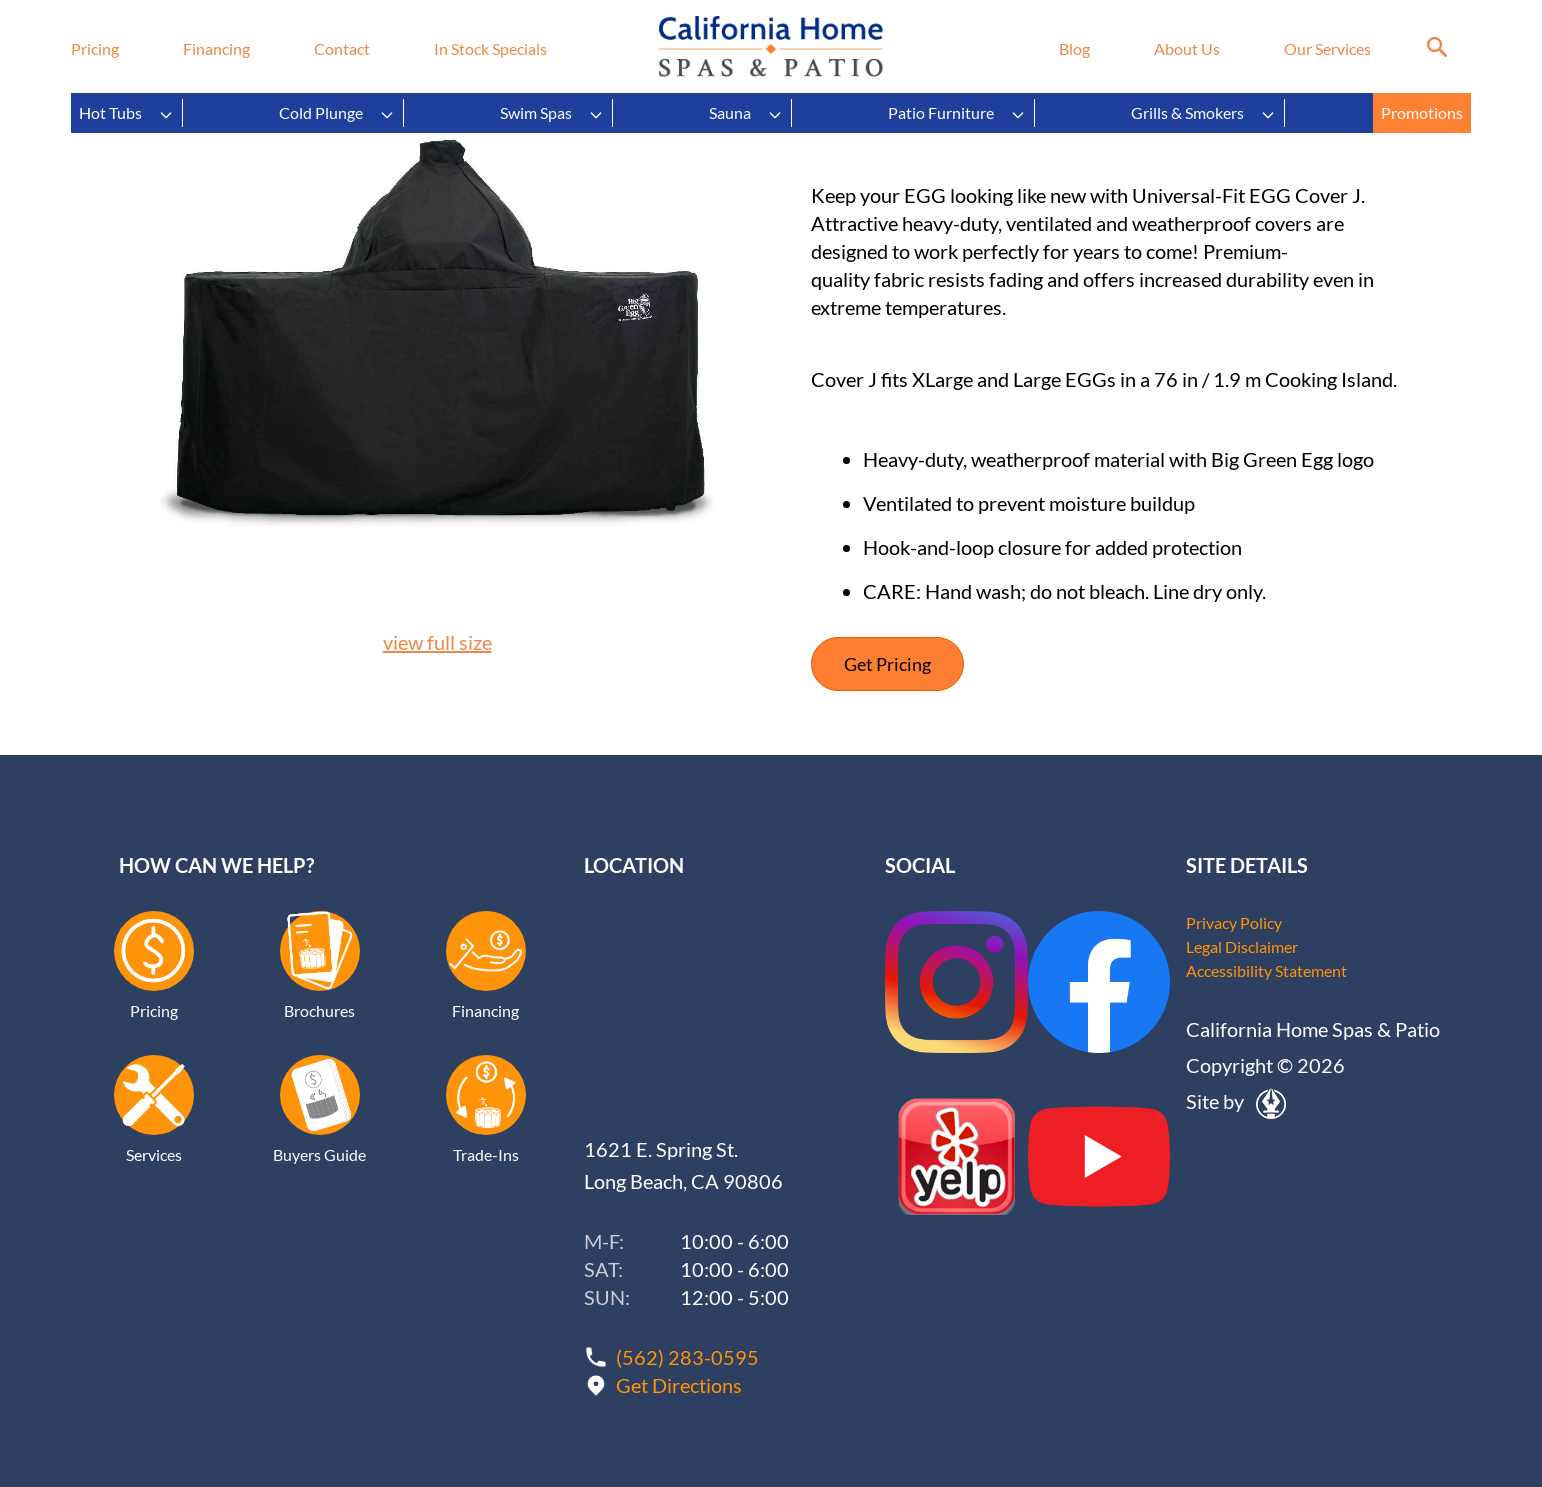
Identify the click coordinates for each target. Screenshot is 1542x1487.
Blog (1074, 48)
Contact (342, 48)
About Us (1187, 48)
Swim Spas (552, 113)
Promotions (1422, 112)
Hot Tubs (126, 113)
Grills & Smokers (1203, 113)
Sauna (746, 113)
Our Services (1327, 48)
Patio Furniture (957, 113)
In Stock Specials (490, 48)
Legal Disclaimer (1242, 946)
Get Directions (679, 1385)
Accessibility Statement (1266, 970)
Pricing (95, 48)
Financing (216, 48)
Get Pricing (887, 664)
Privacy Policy (1234, 922)
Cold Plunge (337, 113)
